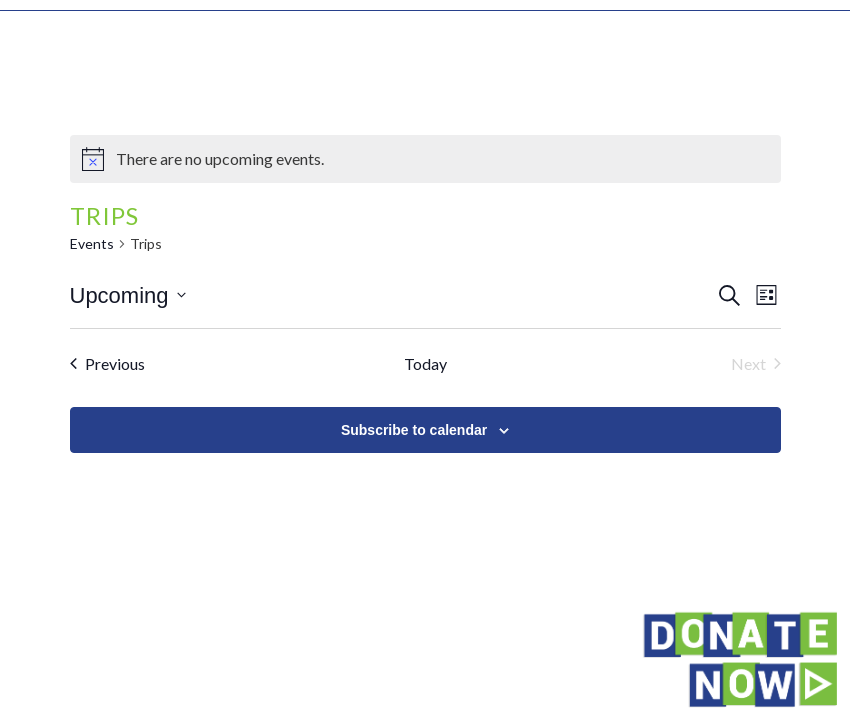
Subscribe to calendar (414, 430)
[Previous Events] (107, 364)
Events (92, 243)
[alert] (425, 159)
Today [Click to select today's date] (425, 363)
